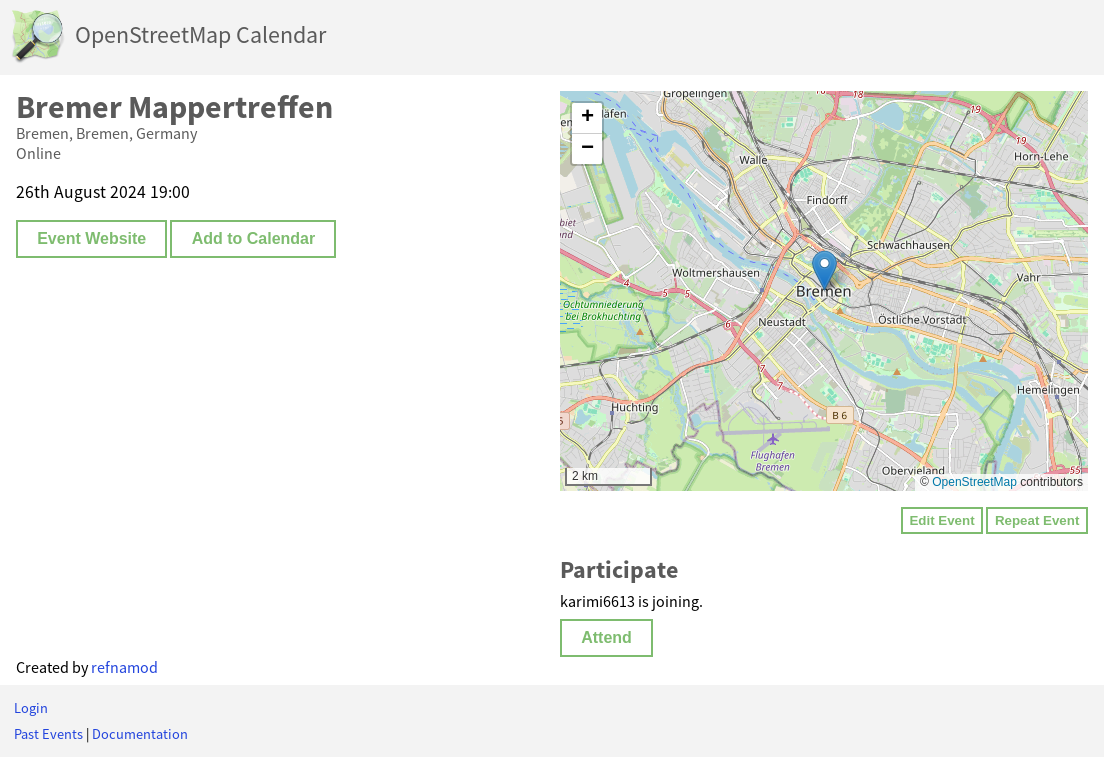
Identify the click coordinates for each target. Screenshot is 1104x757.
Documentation (140, 734)
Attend (606, 637)
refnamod (124, 667)
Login (31, 708)
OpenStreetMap (974, 482)
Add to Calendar (254, 238)
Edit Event (941, 520)
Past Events (48, 734)
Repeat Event (1037, 520)
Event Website (91, 238)
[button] (824, 270)
